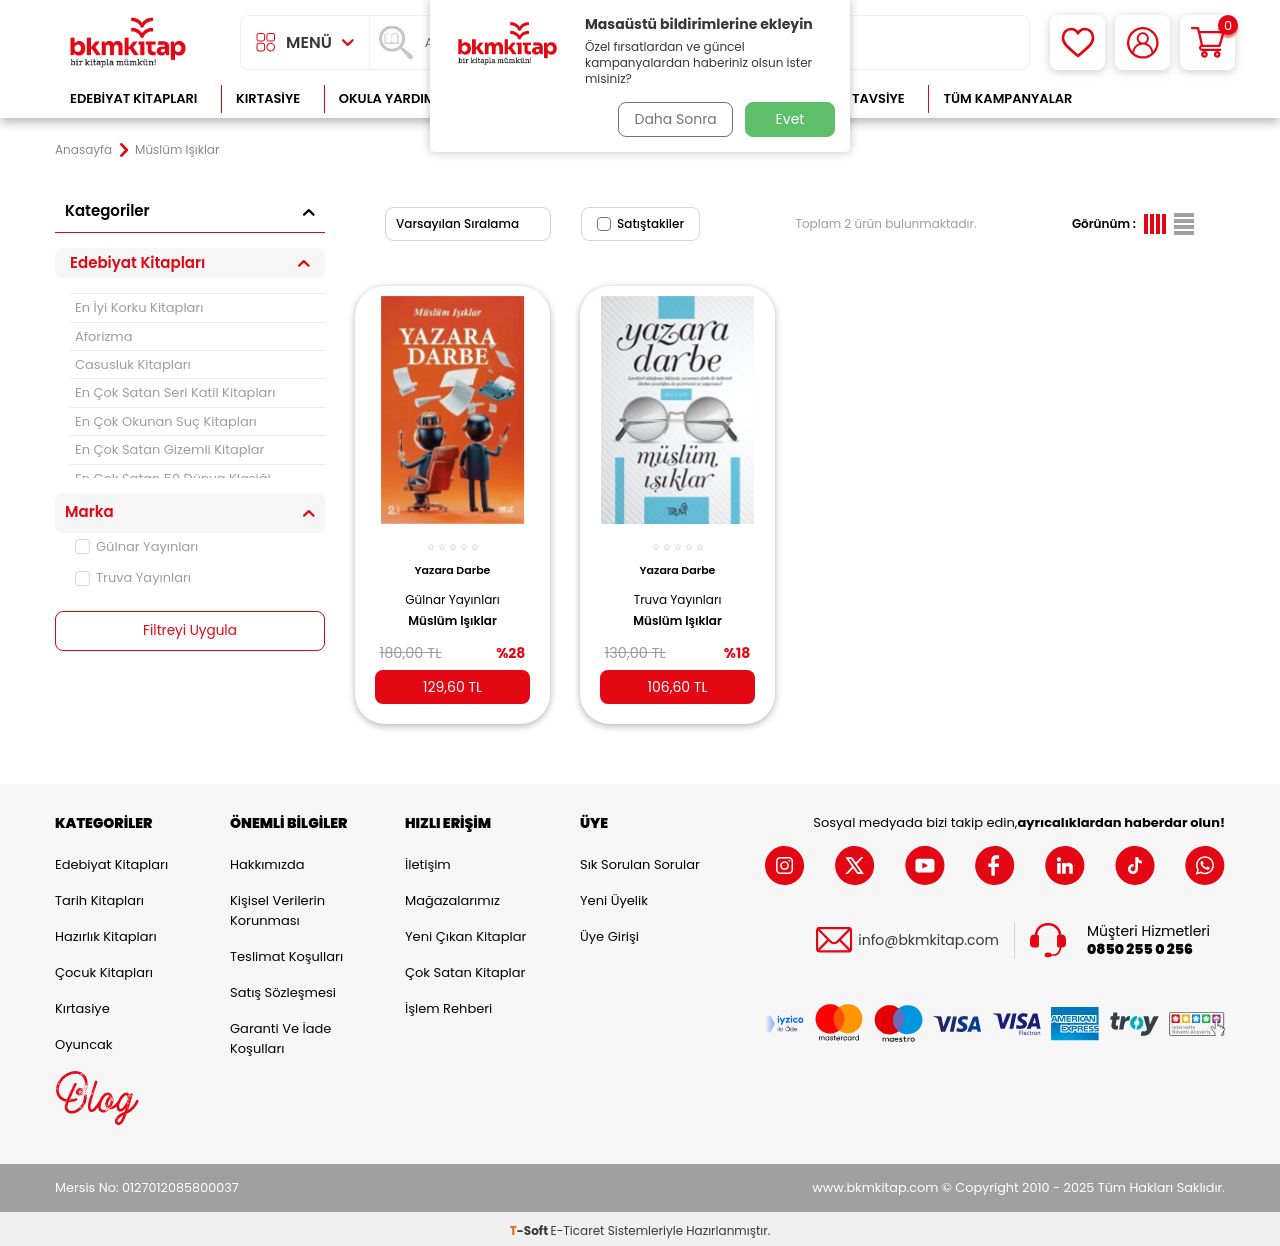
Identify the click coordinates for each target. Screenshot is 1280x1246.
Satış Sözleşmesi (283, 989)
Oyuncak (84, 1041)
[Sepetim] (1207, 42)
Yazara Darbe (453, 562)
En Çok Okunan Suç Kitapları (166, 421)
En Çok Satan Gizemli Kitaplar (169, 449)
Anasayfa (83, 150)
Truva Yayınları (133, 577)
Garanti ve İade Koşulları (280, 1035)
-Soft (530, 1226)
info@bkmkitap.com (928, 937)
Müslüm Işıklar (452, 612)
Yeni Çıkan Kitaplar (465, 933)
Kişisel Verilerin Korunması (277, 907)
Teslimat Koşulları (286, 953)
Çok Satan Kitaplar (465, 969)
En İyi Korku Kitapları (139, 307)
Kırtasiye (268, 98)
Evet (790, 119)
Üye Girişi (609, 933)
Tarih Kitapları (99, 897)
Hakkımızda (267, 861)
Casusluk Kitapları (133, 364)
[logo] (128, 42)
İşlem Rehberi (448, 1005)
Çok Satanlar (1160, 98)
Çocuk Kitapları (104, 969)
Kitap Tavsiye (858, 98)
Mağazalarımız (452, 897)
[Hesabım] (1142, 42)
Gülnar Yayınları (136, 546)
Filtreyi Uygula (190, 631)
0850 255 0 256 (1140, 946)
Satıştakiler (640, 223)
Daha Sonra (673, 119)
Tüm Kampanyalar (1007, 98)
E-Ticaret (578, 1226)
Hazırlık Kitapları (106, 933)
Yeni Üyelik (614, 897)
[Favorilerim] (1077, 42)
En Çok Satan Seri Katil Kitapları (175, 392)
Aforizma (104, 336)
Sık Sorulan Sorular (640, 861)
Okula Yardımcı (394, 98)
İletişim (428, 861)
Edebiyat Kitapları (133, 98)
